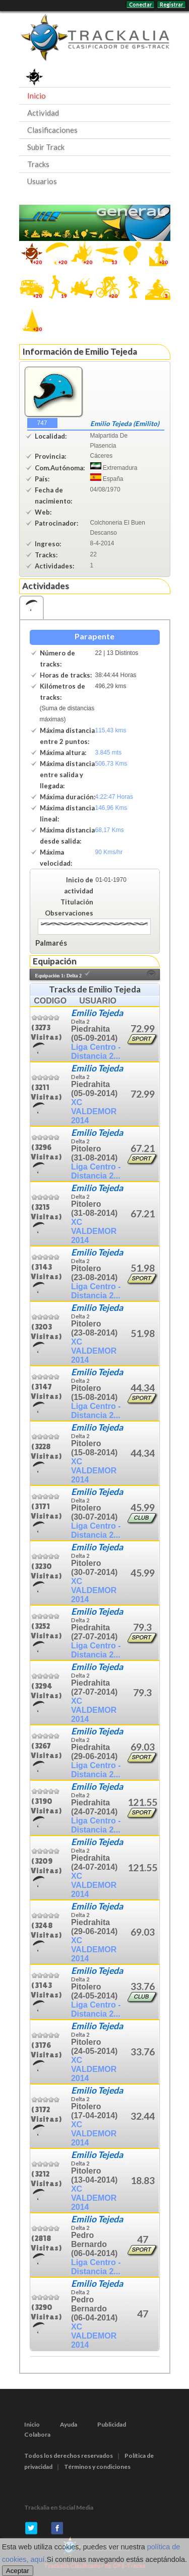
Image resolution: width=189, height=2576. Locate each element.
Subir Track (46, 146)
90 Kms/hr (109, 852)
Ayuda (68, 2424)
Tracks (38, 164)
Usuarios (42, 181)
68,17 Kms (109, 830)
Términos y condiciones (97, 2466)
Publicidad (111, 2424)
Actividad (43, 112)
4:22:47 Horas (114, 796)
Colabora (37, 2434)
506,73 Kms (111, 763)
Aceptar (17, 2570)
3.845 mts (108, 752)
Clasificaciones (52, 129)
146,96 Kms (111, 807)
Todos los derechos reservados (68, 2455)
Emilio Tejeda (97, 1013)
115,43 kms (111, 730)
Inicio (36, 95)
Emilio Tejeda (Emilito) (124, 424)
